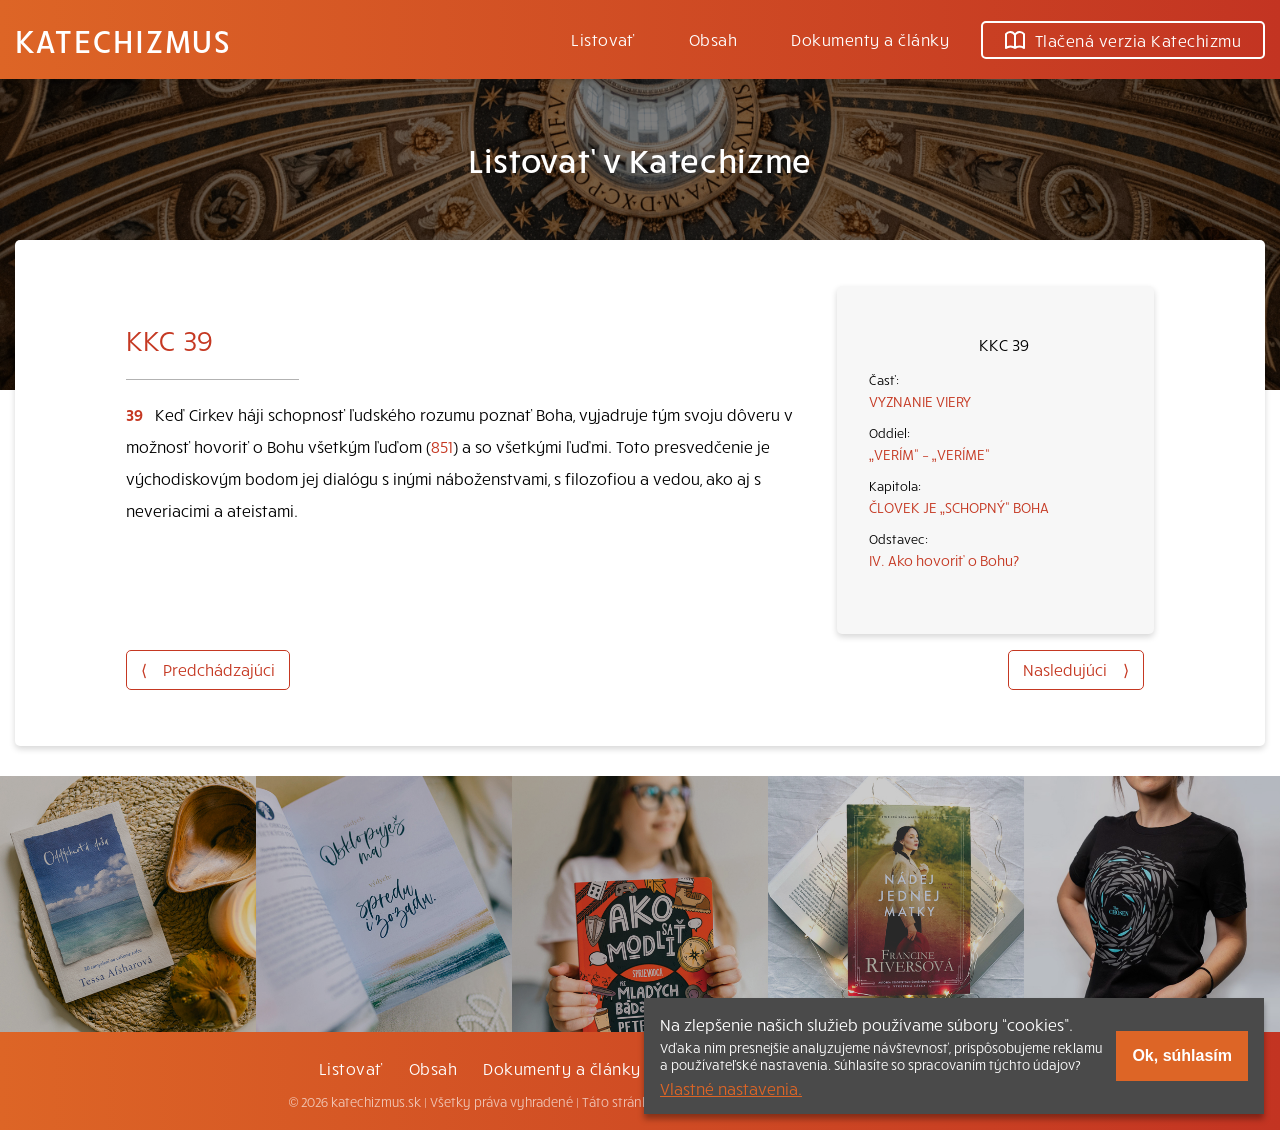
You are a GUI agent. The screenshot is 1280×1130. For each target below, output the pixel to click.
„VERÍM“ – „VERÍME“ (929, 454)
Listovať (603, 39)
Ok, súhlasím (1182, 1055)
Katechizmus (123, 40)
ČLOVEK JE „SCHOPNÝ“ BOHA (959, 507)
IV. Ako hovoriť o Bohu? (944, 560)
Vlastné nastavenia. (731, 1088)
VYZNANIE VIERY (920, 401)
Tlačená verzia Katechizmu (1123, 40)
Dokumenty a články (870, 39)
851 (442, 446)
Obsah (713, 39)
